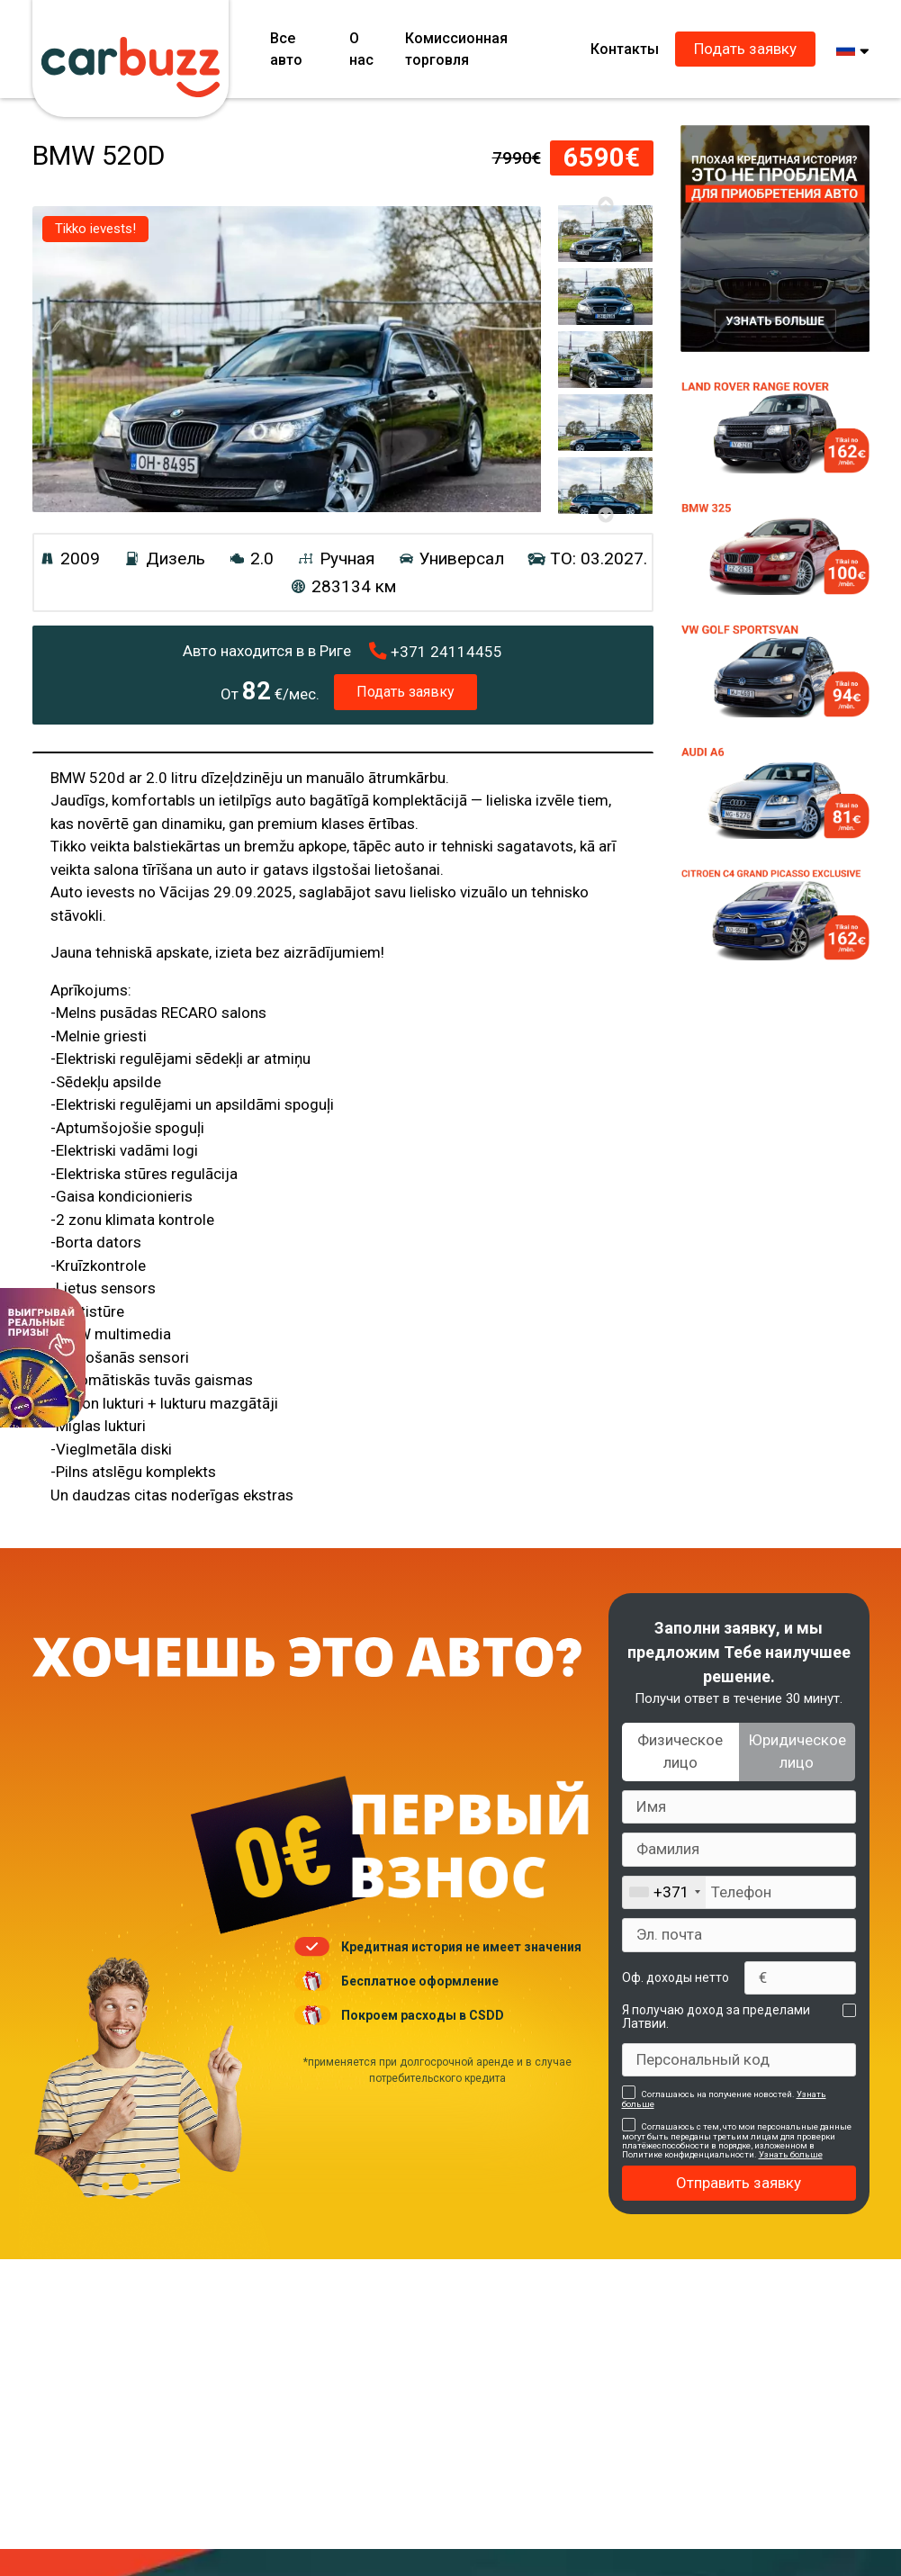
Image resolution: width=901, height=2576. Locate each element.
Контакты (624, 49)
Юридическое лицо (797, 1751)
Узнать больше (791, 2154)
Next (605, 515)
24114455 (435, 652)
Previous (605, 204)
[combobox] (664, 1893)
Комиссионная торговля (456, 49)
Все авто (286, 49)
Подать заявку (745, 49)
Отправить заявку (738, 2183)
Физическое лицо (680, 1751)
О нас (361, 49)
